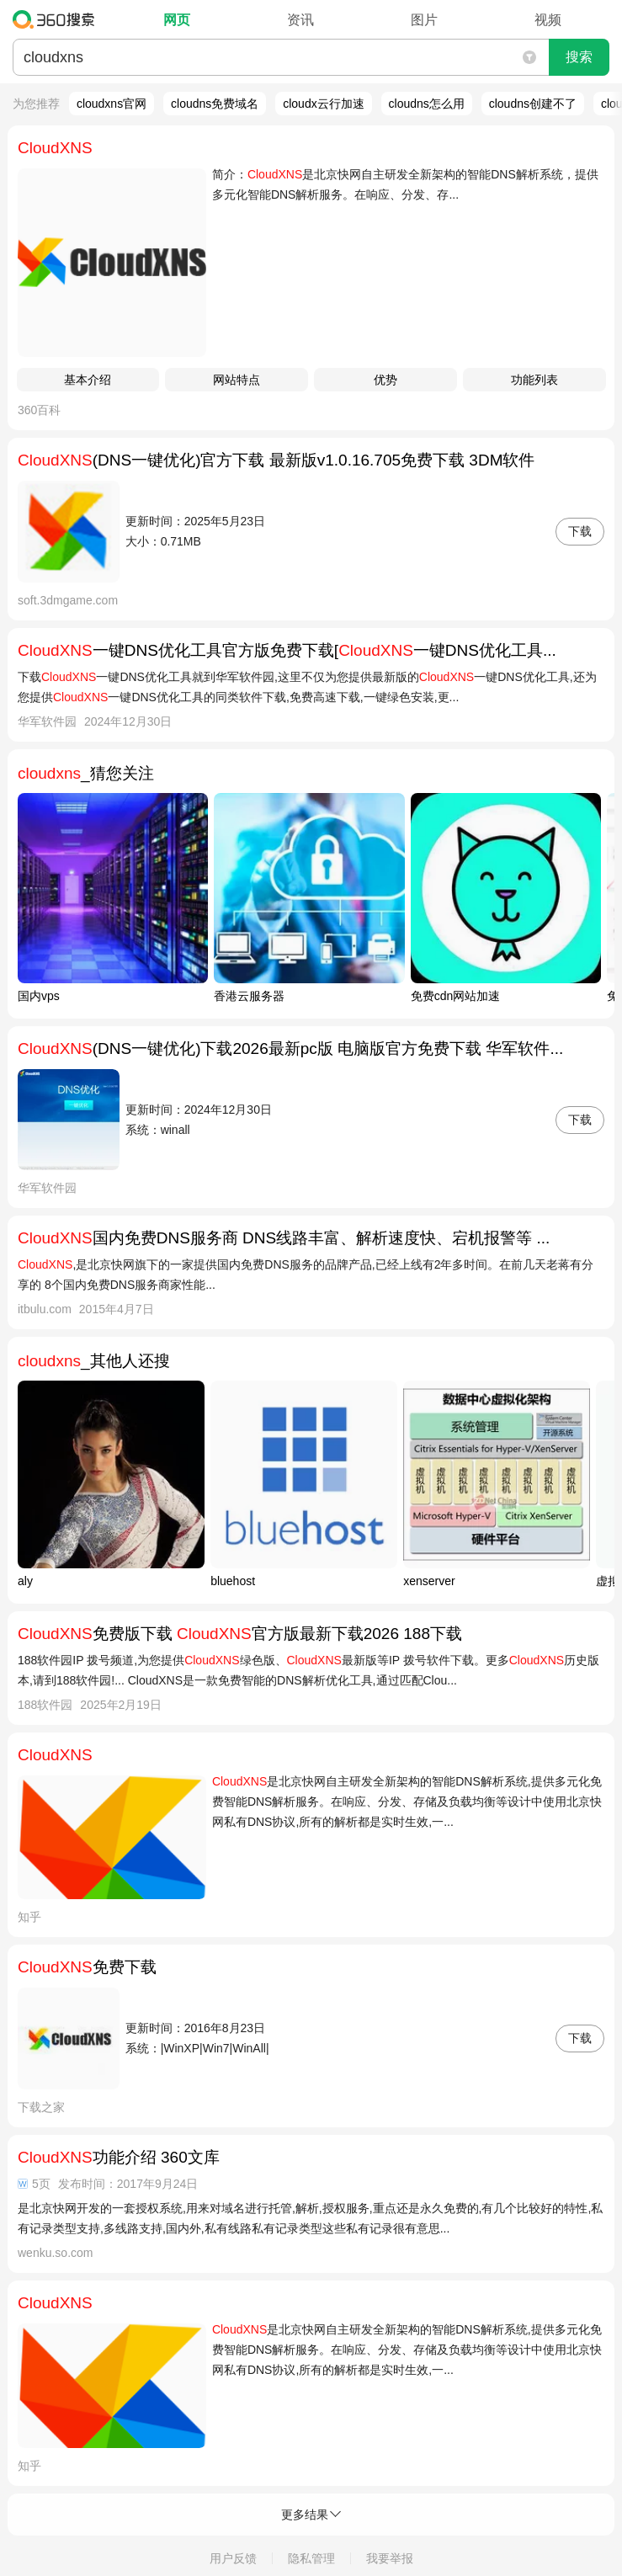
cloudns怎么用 (427, 103)
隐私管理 (311, 2558)
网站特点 (236, 379)
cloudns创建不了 (533, 103)
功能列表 (534, 379)
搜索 (579, 57)
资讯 (300, 20)
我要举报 (389, 2558)
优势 (385, 379)
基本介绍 (87, 379)
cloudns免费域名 (214, 103)
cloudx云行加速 (323, 103)
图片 (424, 20)
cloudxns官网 (111, 103)
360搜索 (58, 19)
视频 (547, 20)
